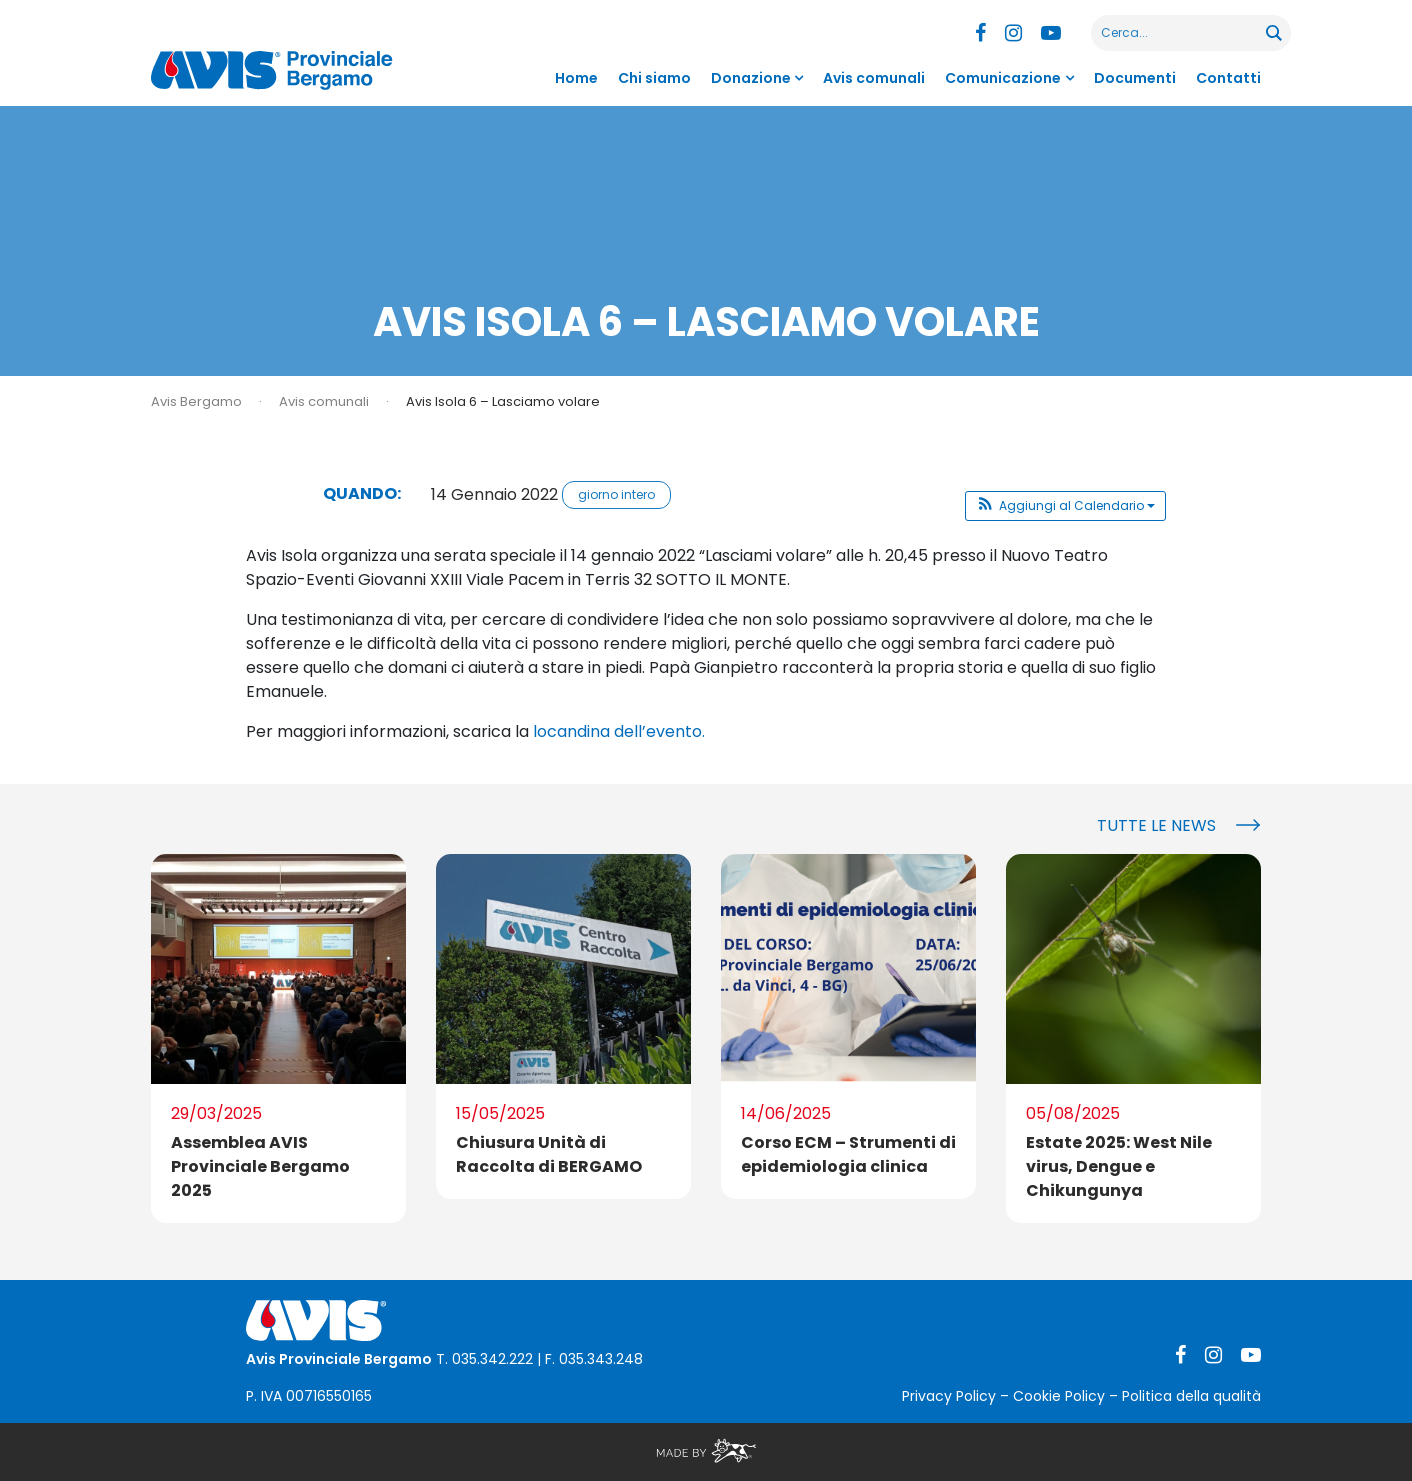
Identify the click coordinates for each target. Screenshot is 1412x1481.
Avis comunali (874, 78)
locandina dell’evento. (619, 731)
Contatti (1228, 78)
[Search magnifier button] (1273, 33)
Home (576, 78)
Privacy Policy (949, 1396)
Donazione (751, 78)
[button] (1065, 506)
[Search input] (1179, 33)
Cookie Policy (1059, 1396)
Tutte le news (1156, 825)
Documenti (1135, 78)
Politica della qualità (1191, 1396)
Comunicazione (1003, 78)
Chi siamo (654, 78)
